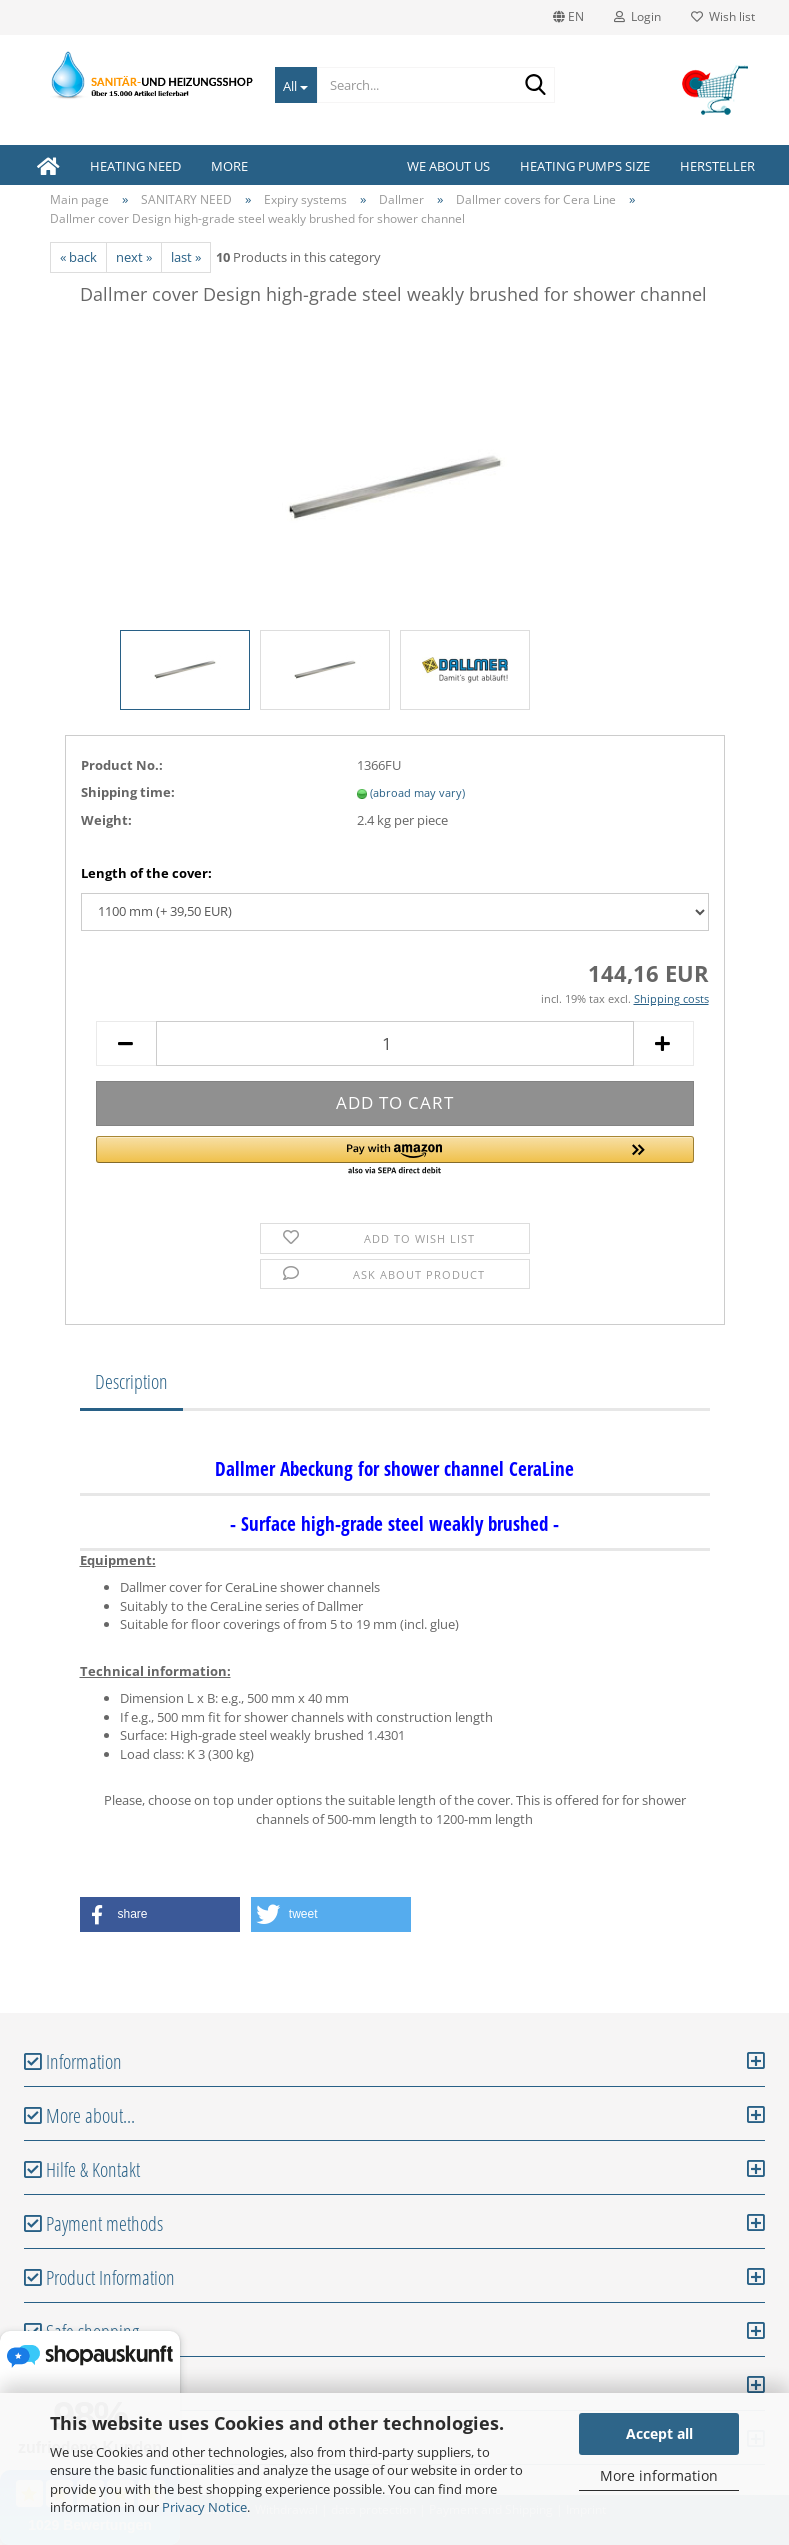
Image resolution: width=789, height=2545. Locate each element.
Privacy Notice (204, 2507)
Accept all (659, 2433)
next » (134, 257)
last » (186, 257)
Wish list (723, 16)
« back (78, 257)
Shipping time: (128, 792)
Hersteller (717, 166)
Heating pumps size (585, 166)
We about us (448, 166)
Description (131, 1381)
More (229, 166)
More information (659, 2475)
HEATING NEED (135, 166)
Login (637, 16)
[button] (395, 1157)
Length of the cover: (146, 873)
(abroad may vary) (417, 792)
